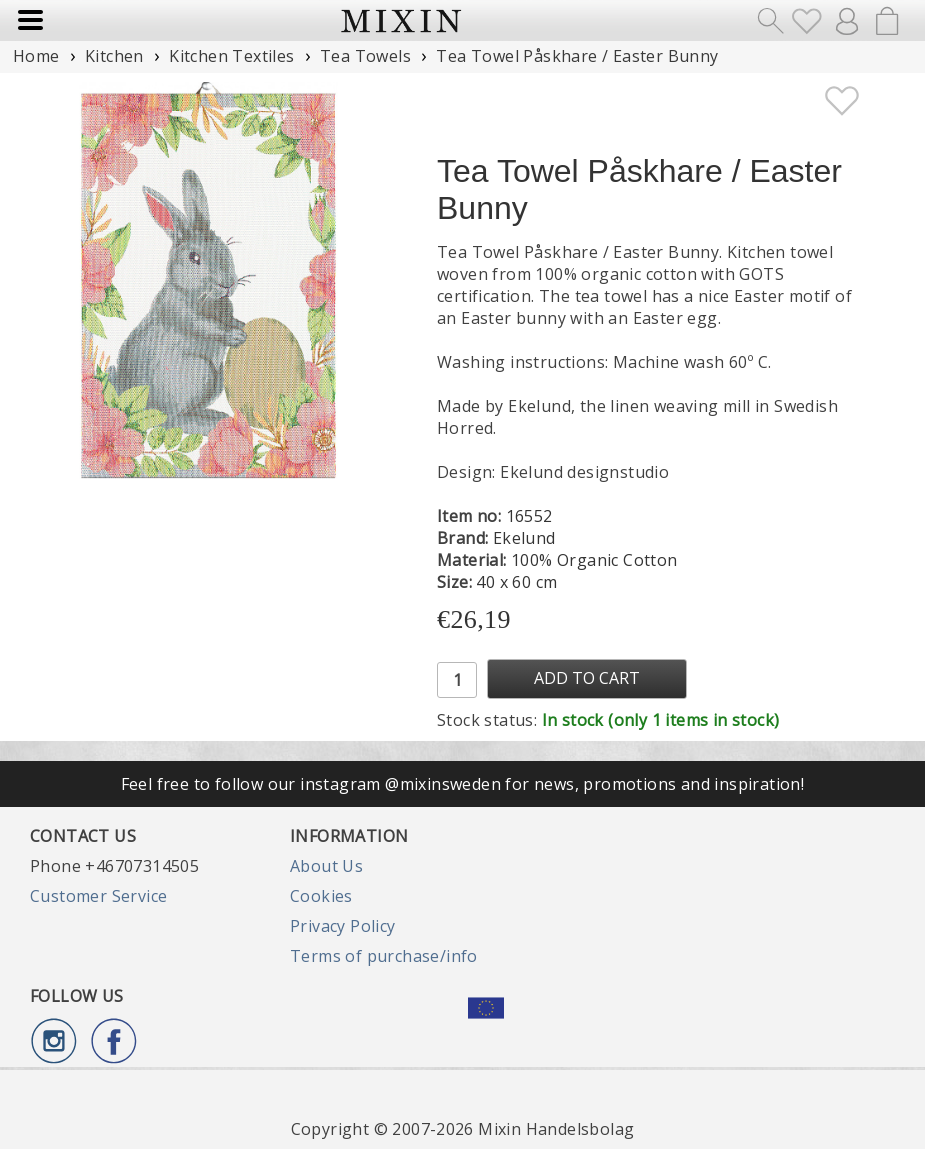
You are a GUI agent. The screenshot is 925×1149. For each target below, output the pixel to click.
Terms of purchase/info (384, 956)
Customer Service (98, 896)
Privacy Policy (343, 926)
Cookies (321, 896)
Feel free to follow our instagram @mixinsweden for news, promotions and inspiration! (463, 784)
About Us (326, 866)
